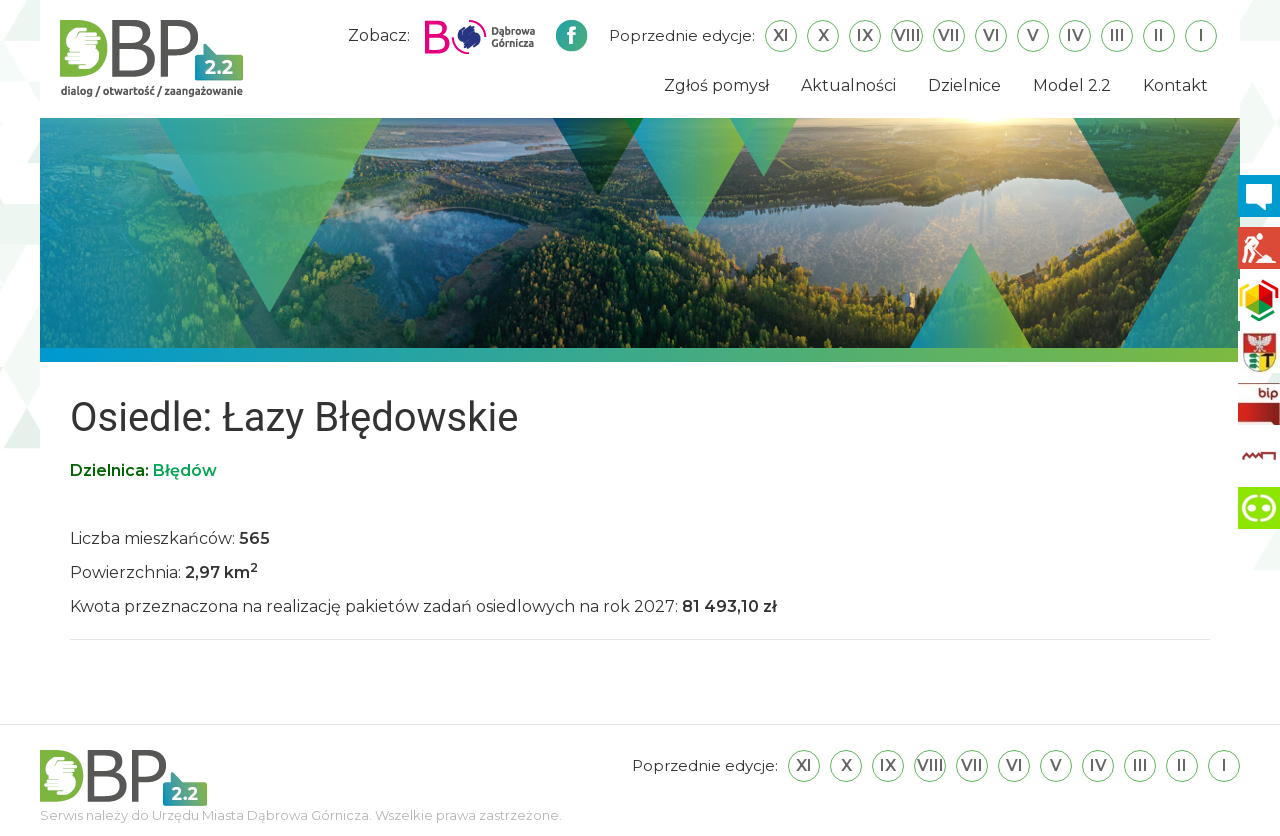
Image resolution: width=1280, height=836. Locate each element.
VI (991, 35)
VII (949, 35)
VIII (907, 35)
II (1159, 35)
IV (1075, 35)
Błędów (185, 470)
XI (781, 35)
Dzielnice (964, 85)
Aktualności (848, 85)
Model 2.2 (1072, 85)
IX (865, 35)
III (1117, 35)
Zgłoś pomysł (716, 85)
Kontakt (1175, 85)
